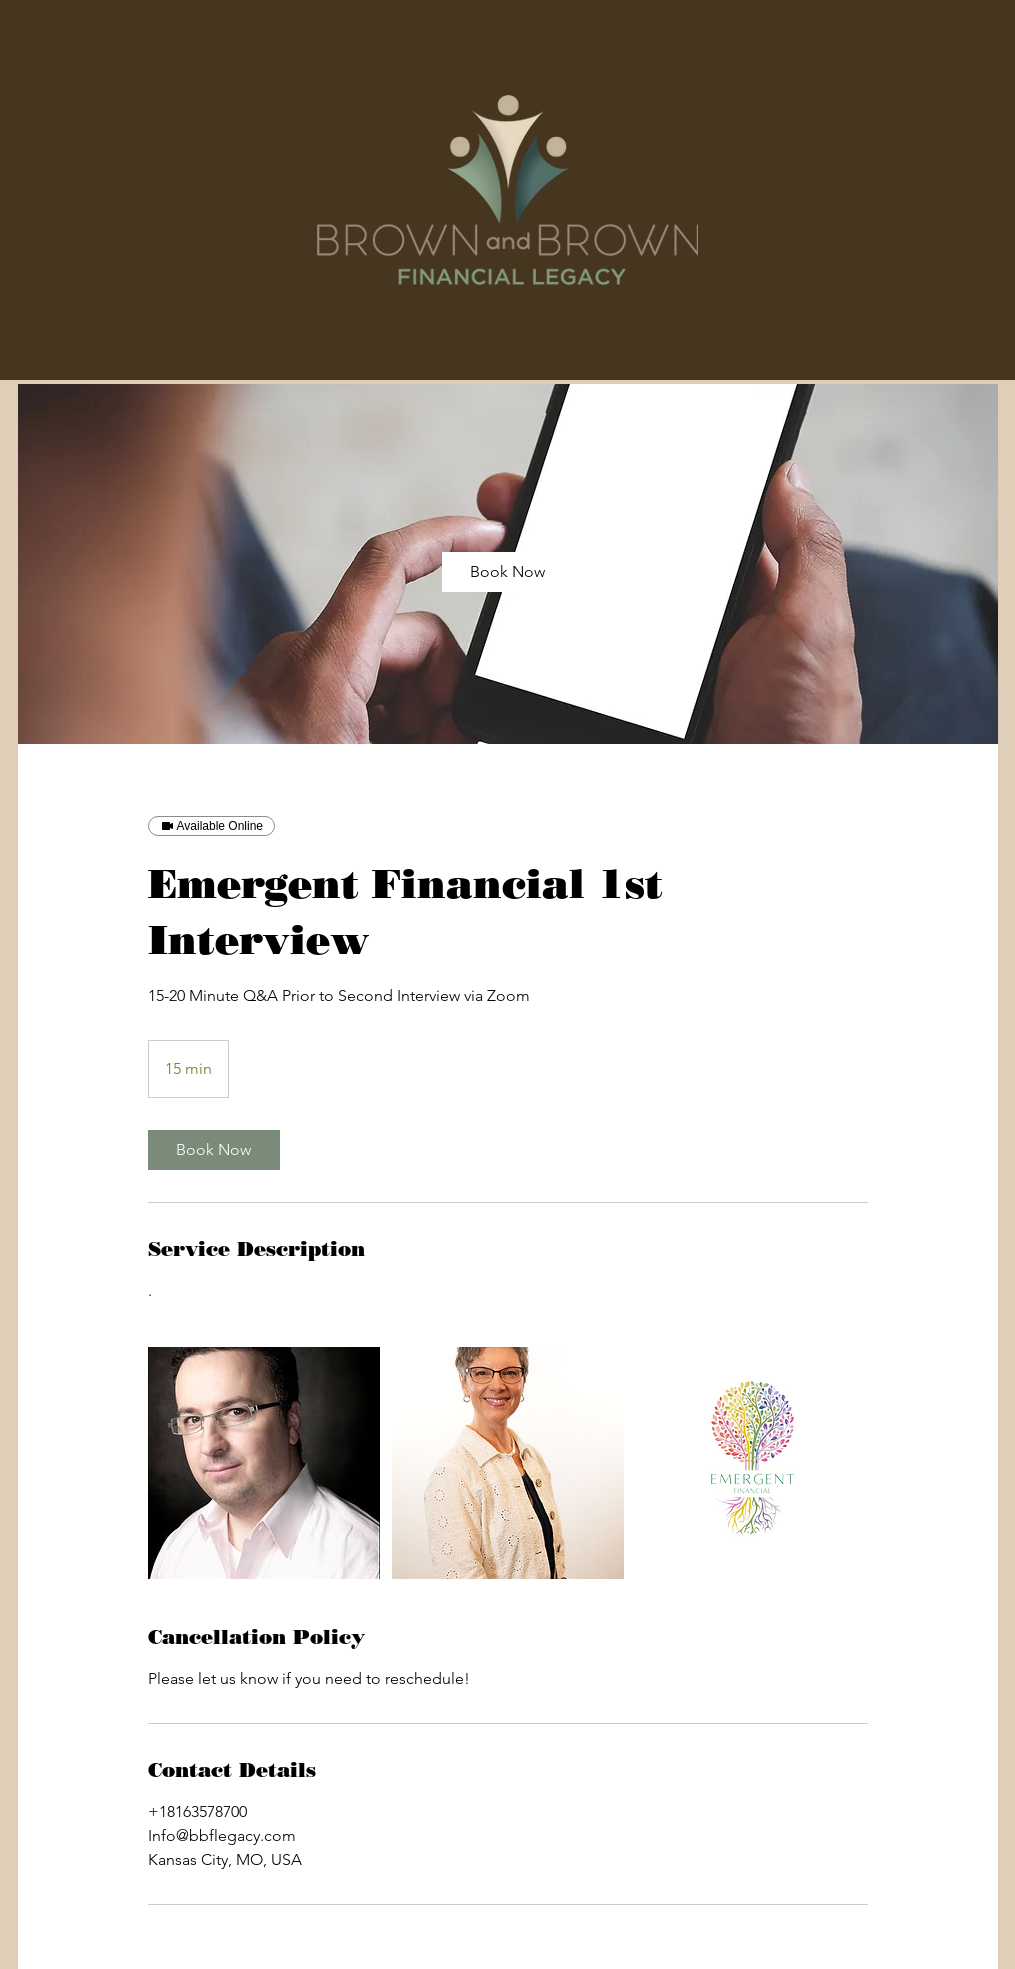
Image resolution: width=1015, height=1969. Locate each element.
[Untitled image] (264, 1463)
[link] (508, 572)
